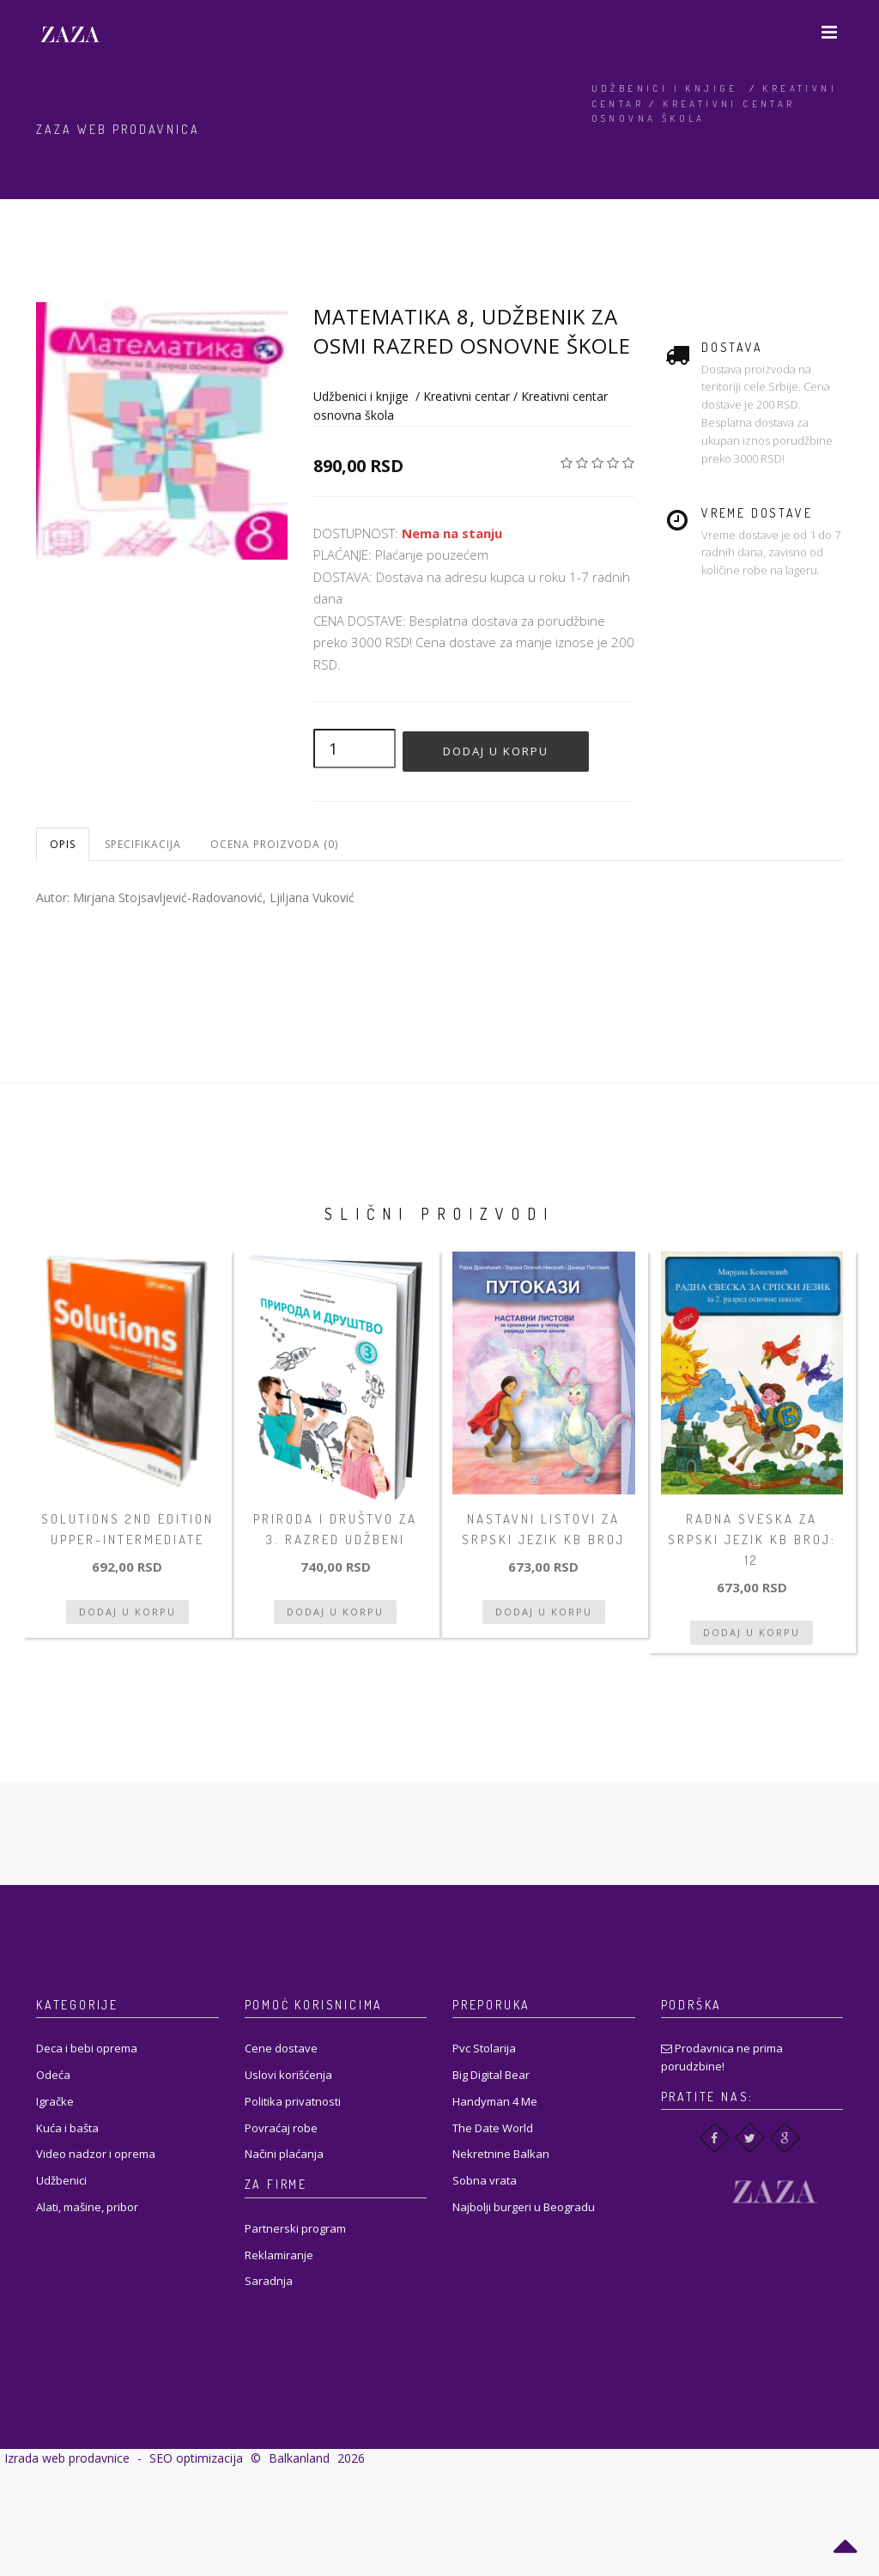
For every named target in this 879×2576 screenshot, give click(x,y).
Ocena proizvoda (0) (274, 844)
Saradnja (269, 2280)
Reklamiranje (279, 2255)
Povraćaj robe (281, 2128)
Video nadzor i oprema (95, 2153)
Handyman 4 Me (494, 2101)
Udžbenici (61, 2180)
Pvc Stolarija (484, 2048)
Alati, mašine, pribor (87, 2207)
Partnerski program (295, 2228)
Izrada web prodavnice (67, 2458)
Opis (63, 844)
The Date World (492, 2128)
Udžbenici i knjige (664, 88)
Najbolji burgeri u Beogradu (523, 2207)
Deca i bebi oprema (86, 2048)
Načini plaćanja (284, 2153)
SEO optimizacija (196, 2458)
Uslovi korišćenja (288, 2074)
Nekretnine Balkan (500, 2153)
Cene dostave (281, 2048)
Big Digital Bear (491, 2074)
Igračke (55, 2101)
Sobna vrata (484, 2180)
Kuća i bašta (67, 2128)
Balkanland (299, 2458)
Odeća (53, 2074)
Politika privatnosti (293, 2101)
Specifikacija (143, 844)
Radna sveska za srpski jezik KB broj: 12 (752, 1539)
